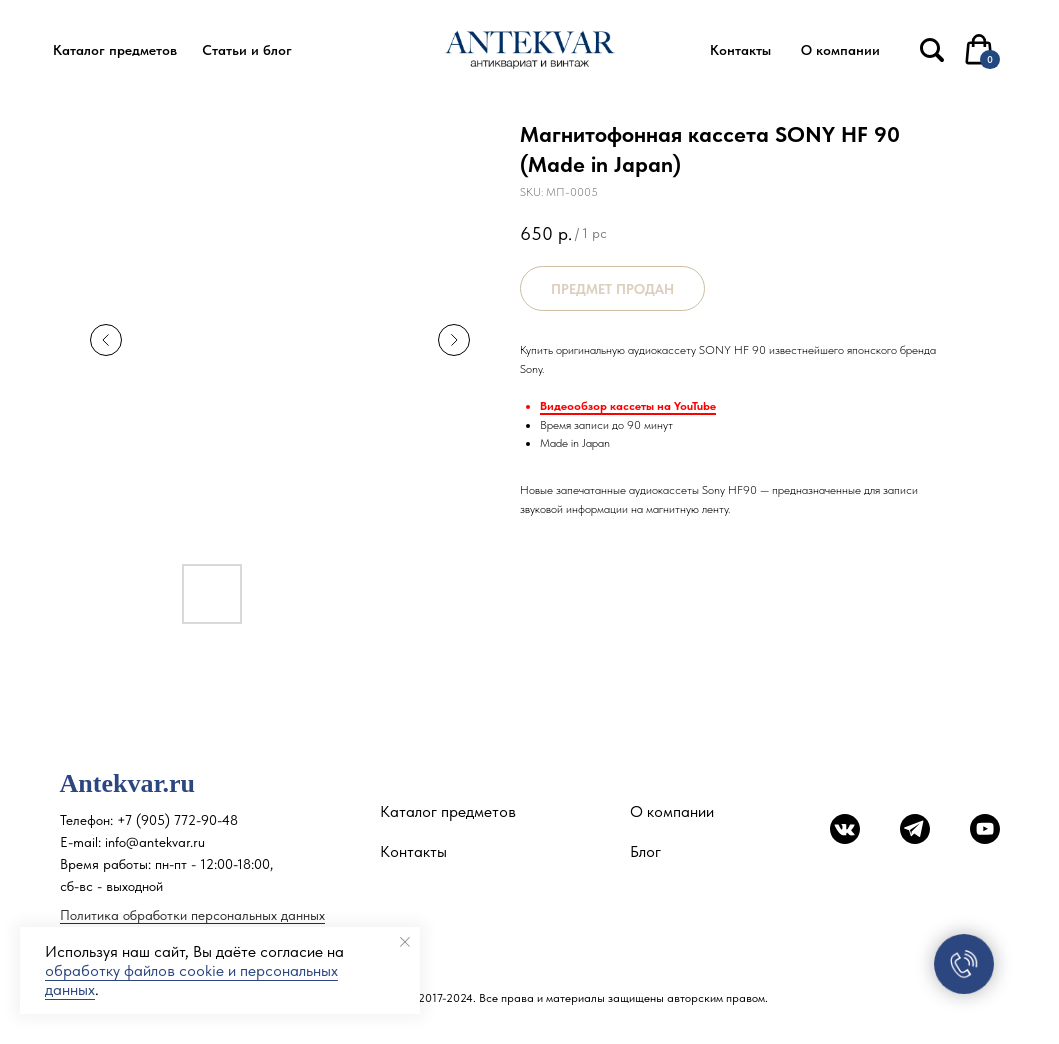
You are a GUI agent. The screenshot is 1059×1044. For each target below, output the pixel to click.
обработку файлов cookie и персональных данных (191, 980)
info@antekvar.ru (155, 842)
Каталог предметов (448, 811)
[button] (115, 50)
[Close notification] (405, 942)
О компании (672, 811)
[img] (932, 50)
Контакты (413, 851)
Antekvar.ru (128, 783)
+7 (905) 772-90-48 (177, 820)
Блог (645, 851)
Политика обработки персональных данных (192, 915)
